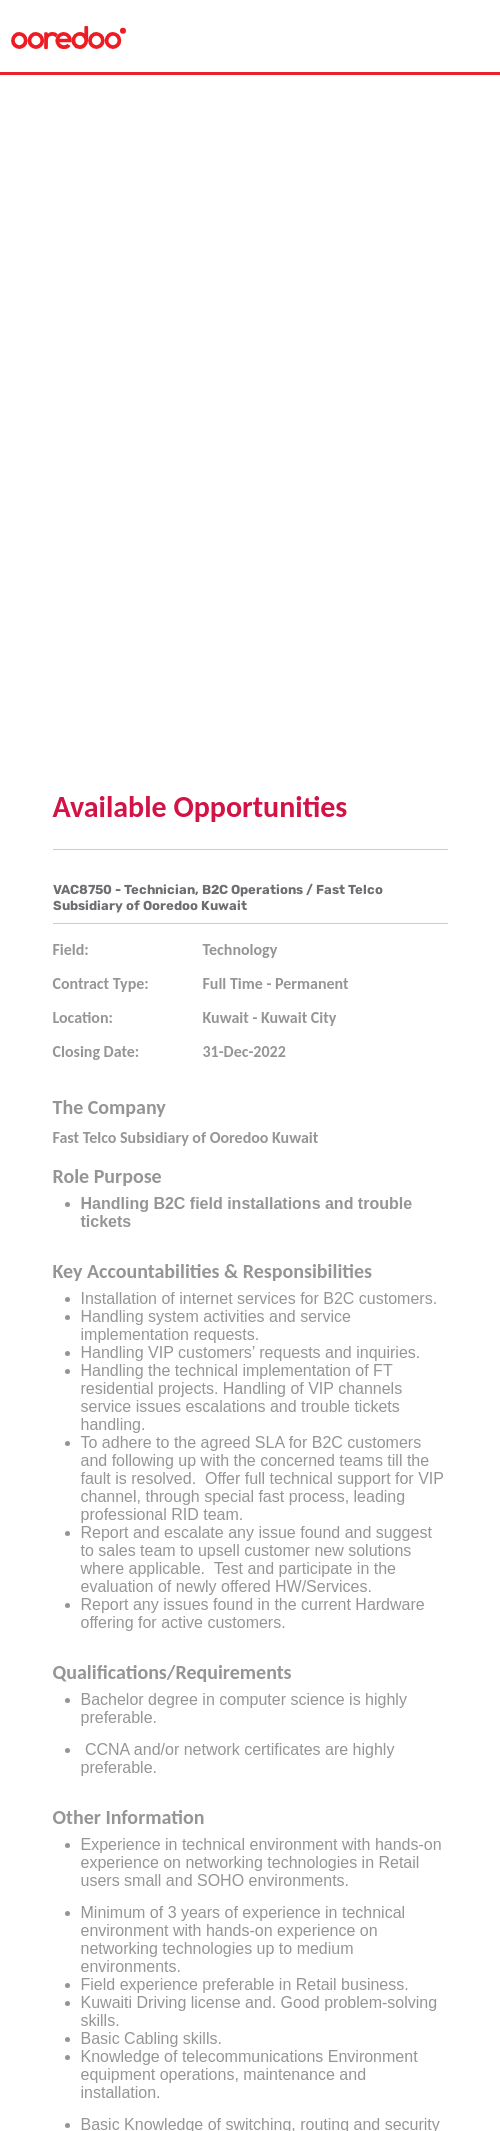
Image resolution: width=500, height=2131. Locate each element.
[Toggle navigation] (467, 36)
